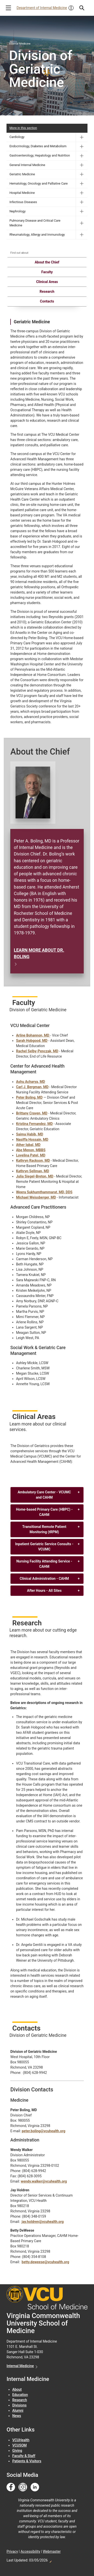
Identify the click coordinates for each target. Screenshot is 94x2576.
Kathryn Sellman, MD (32, 1171)
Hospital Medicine (22, 193)
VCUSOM (19, 2445)
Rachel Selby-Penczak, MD (37, 1051)
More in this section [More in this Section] (23, 128)
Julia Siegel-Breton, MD (34, 1176)
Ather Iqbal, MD (28, 1145)
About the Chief (47, 262)
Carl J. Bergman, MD (32, 1087)
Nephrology (18, 211)
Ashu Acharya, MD (30, 1082)
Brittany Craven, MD (31, 1113)
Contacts (47, 301)
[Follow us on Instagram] (23, 2487)
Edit (50, 2560)
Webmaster (52, 2551)
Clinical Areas (47, 282)
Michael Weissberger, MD (36, 1197)
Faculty (47, 272)
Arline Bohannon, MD (33, 1035)
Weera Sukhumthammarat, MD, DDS (44, 1192)
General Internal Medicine (27, 165)
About (17, 2389)
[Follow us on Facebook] (11, 2487)
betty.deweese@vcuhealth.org (45, 2262)
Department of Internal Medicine (41, 8)
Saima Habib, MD (29, 1134)
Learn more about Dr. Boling (39, 953)
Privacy (12, 2551)
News (16, 2416)
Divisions (19, 2405)
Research (47, 292)
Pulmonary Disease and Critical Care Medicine (35, 223)
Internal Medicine (20, 2366)
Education (20, 2395)
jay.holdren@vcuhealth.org (43, 2222)
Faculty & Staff (23, 2456)
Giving (17, 2451)
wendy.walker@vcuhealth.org (44, 2181)
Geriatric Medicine (22, 174)
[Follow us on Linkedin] (35, 2487)
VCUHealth (20, 2440)
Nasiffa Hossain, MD (32, 1139)
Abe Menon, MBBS (30, 1150)
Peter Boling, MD (29, 1097)
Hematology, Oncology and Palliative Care (39, 183)
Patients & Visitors (26, 2461)
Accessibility (30, 2551)
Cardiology (17, 137)
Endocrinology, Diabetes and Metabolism (38, 146)
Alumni (17, 2410)
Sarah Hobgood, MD (31, 1041)
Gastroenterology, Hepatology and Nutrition (40, 155)
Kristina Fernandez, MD (34, 1124)
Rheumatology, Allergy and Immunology (37, 234)
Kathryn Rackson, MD (33, 1161)
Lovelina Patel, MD (30, 1155)
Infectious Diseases (23, 202)
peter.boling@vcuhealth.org (43, 2131)
